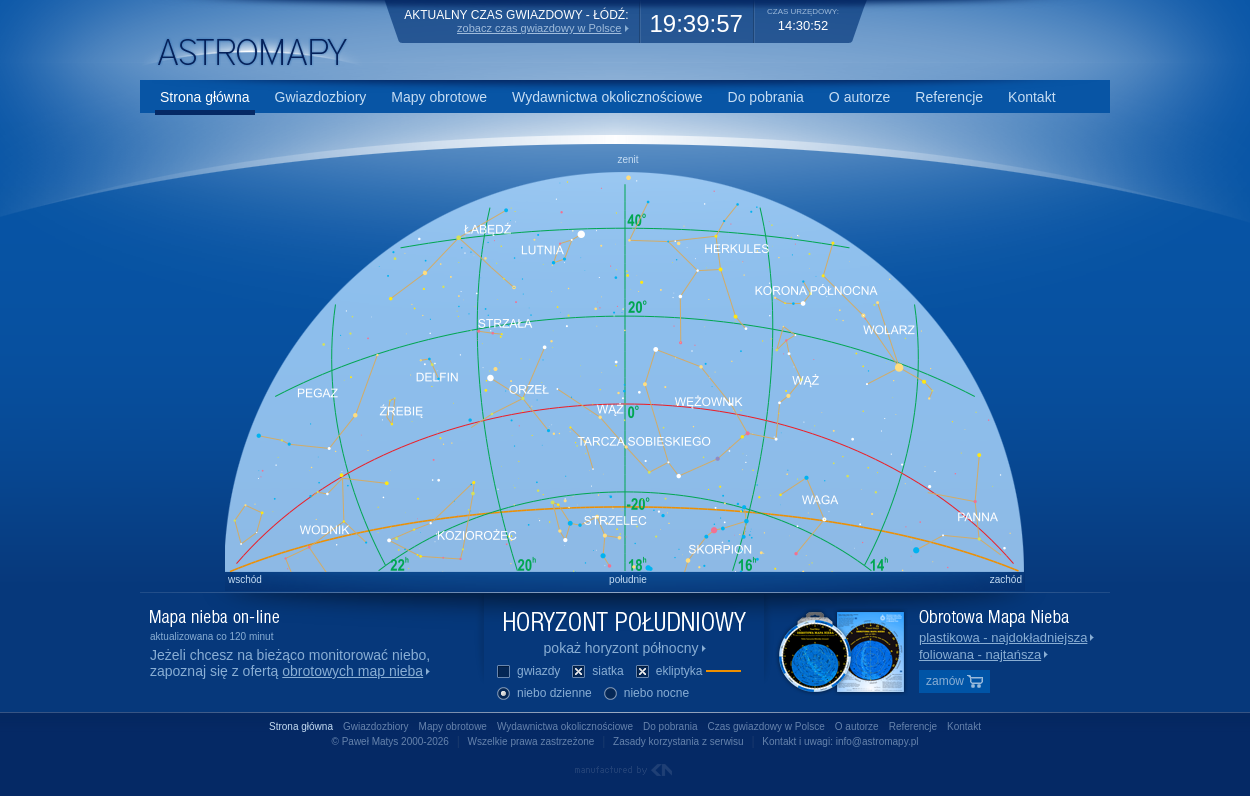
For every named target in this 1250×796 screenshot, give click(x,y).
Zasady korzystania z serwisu (678, 741)
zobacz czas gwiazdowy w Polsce (539, 28)
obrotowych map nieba (352, 671)
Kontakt (1031, 97)
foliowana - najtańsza (980, 654)
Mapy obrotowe (439, 97)
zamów (954, 681)
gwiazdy (527, 672)
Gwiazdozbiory (321, 97)
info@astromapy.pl (877, 741)
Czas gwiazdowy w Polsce (766, 726)
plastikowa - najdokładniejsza (1003, 637)
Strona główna (205, 97)
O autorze (859, 97)
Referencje (949, 97)
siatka (596, 672)
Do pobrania (766, 97)
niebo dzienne (543, 694)
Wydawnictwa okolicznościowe (607, 97)
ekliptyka (687, 672)
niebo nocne (645, 694)
